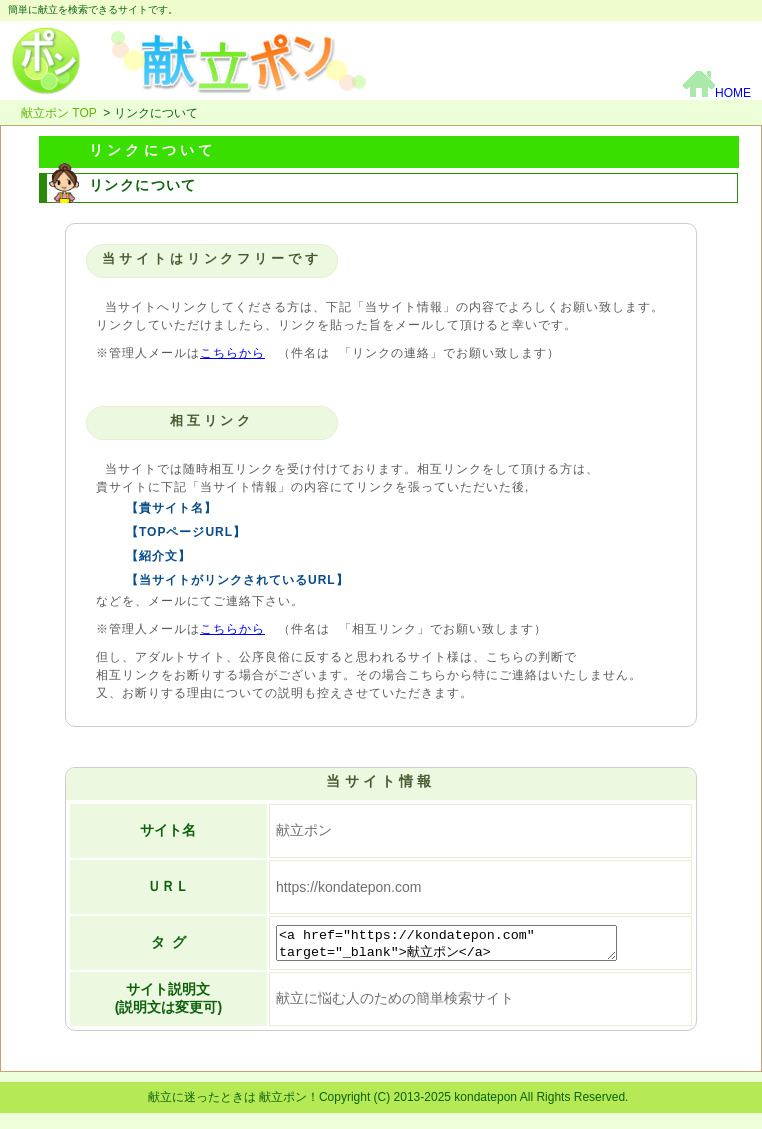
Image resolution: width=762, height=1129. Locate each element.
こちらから (232, 353)
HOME (717, 93)
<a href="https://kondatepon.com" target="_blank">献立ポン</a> (463, 944)
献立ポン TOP (59, 113)
